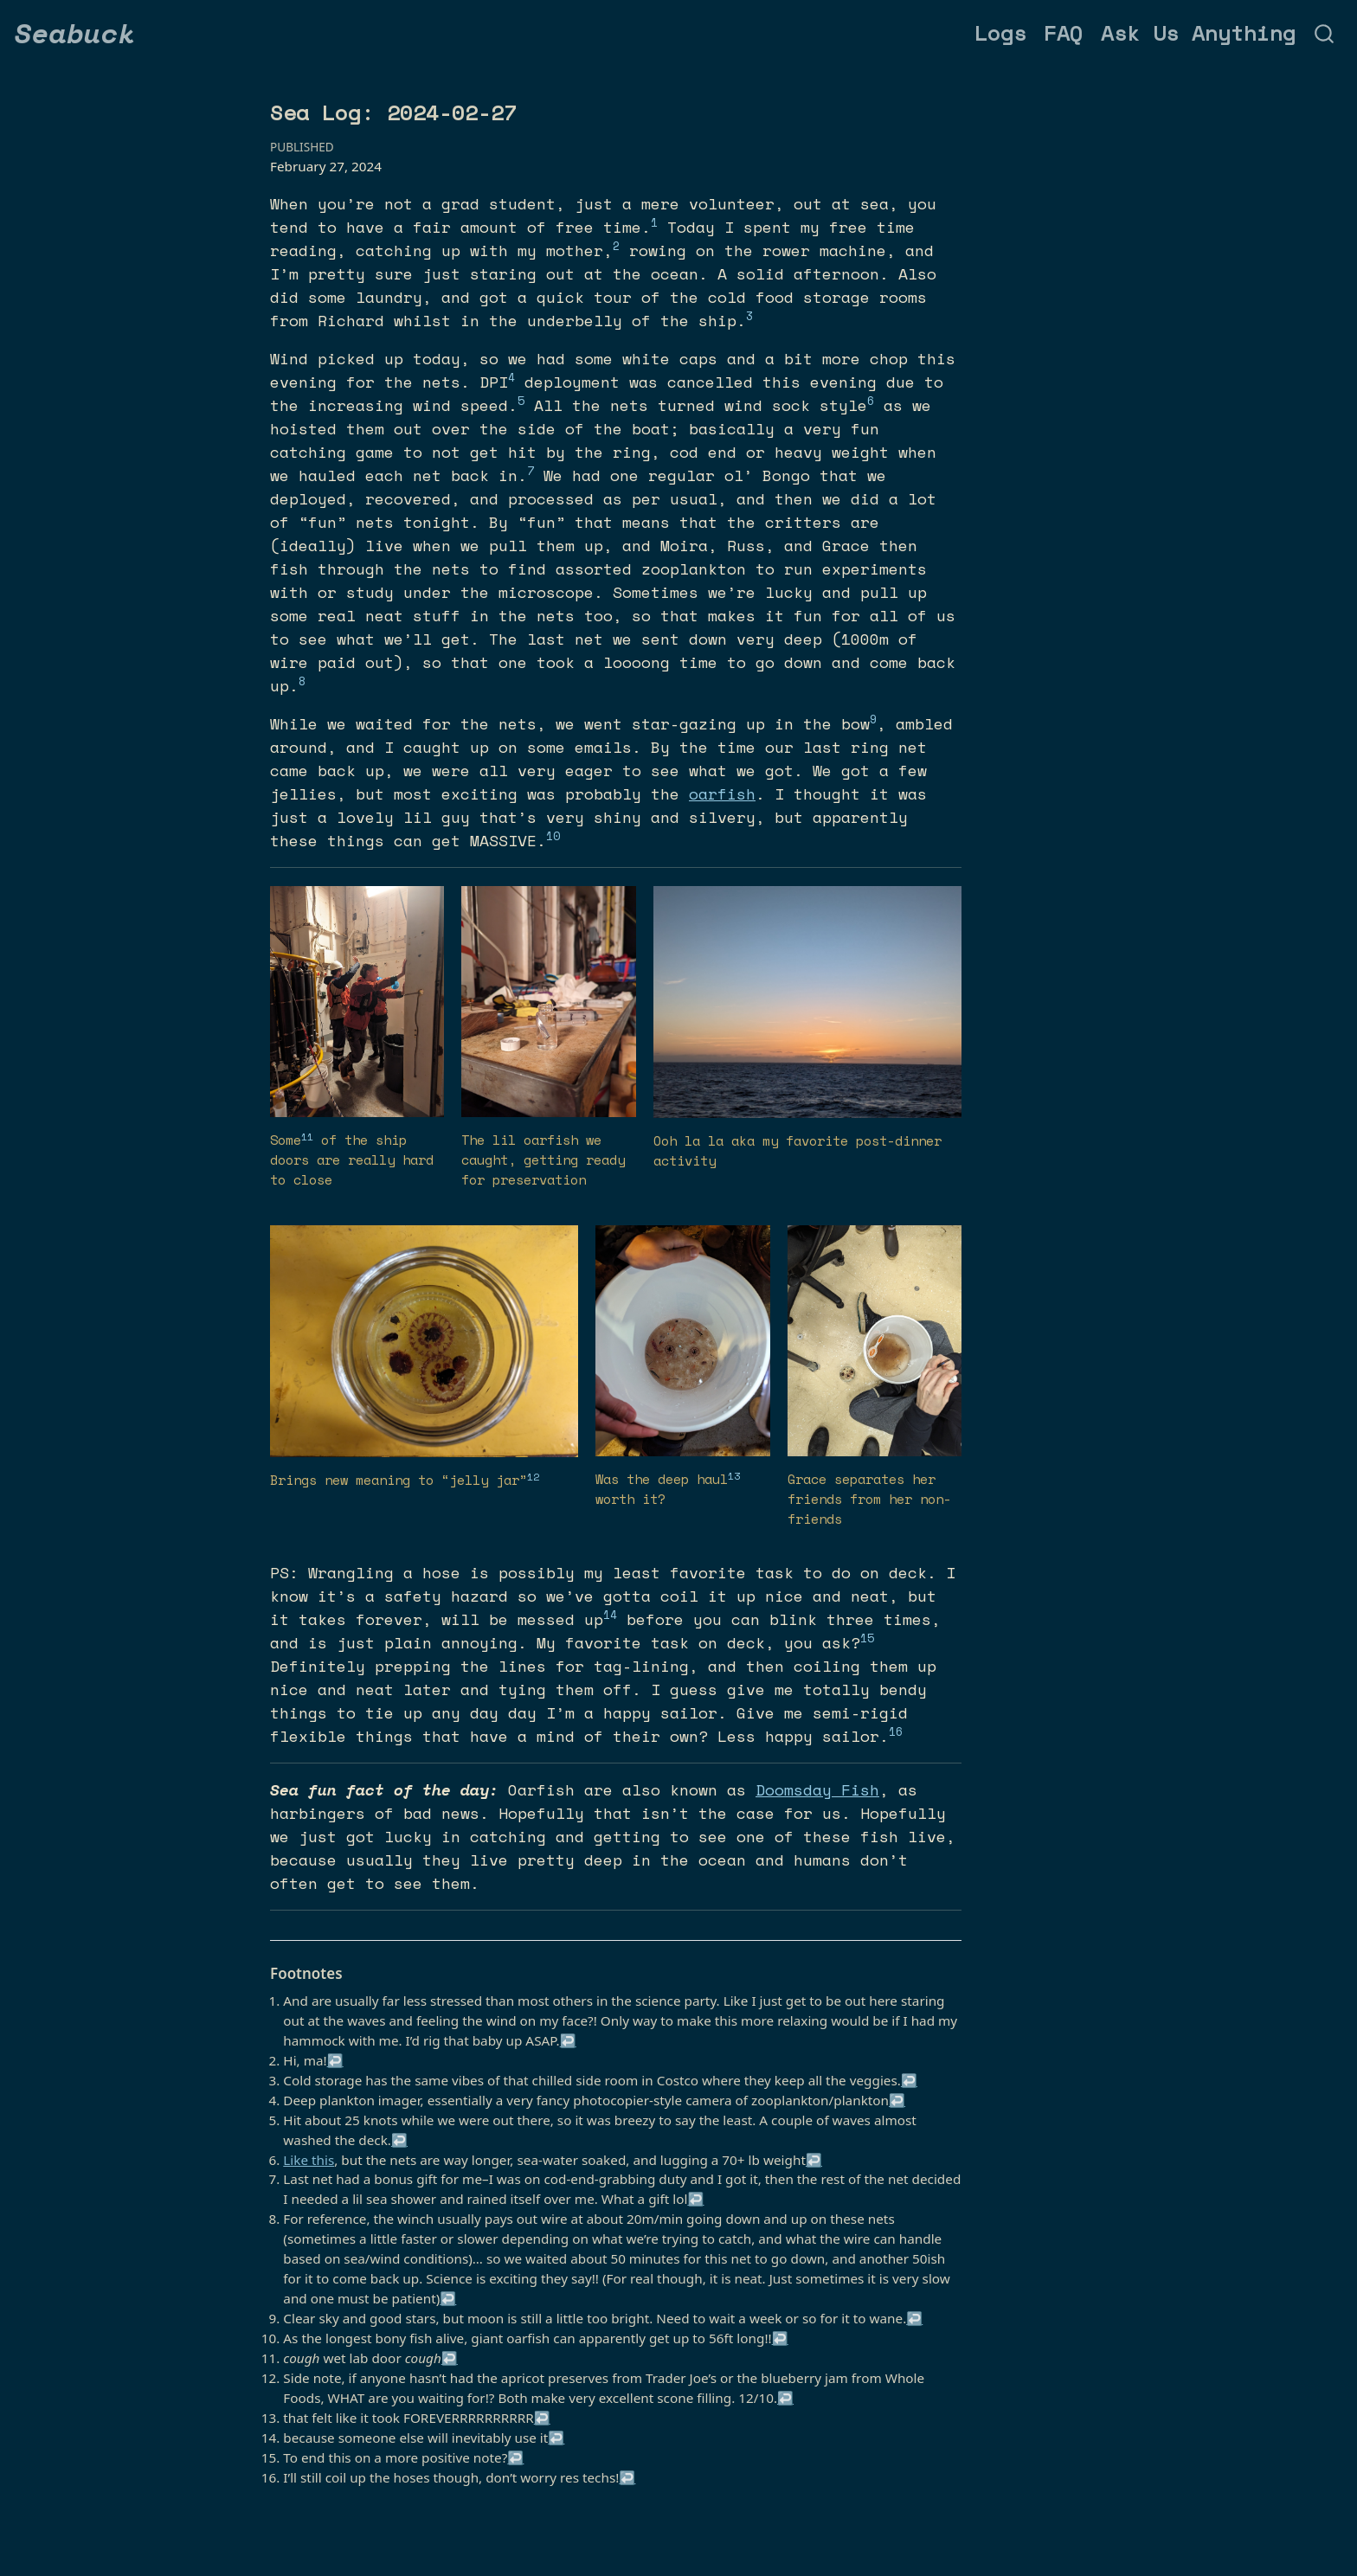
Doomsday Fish (817, 1789)
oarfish (722, 793)
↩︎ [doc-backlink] (568, 2040)
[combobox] (1325, 32)
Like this (308, 2159)
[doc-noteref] (654, 226)
